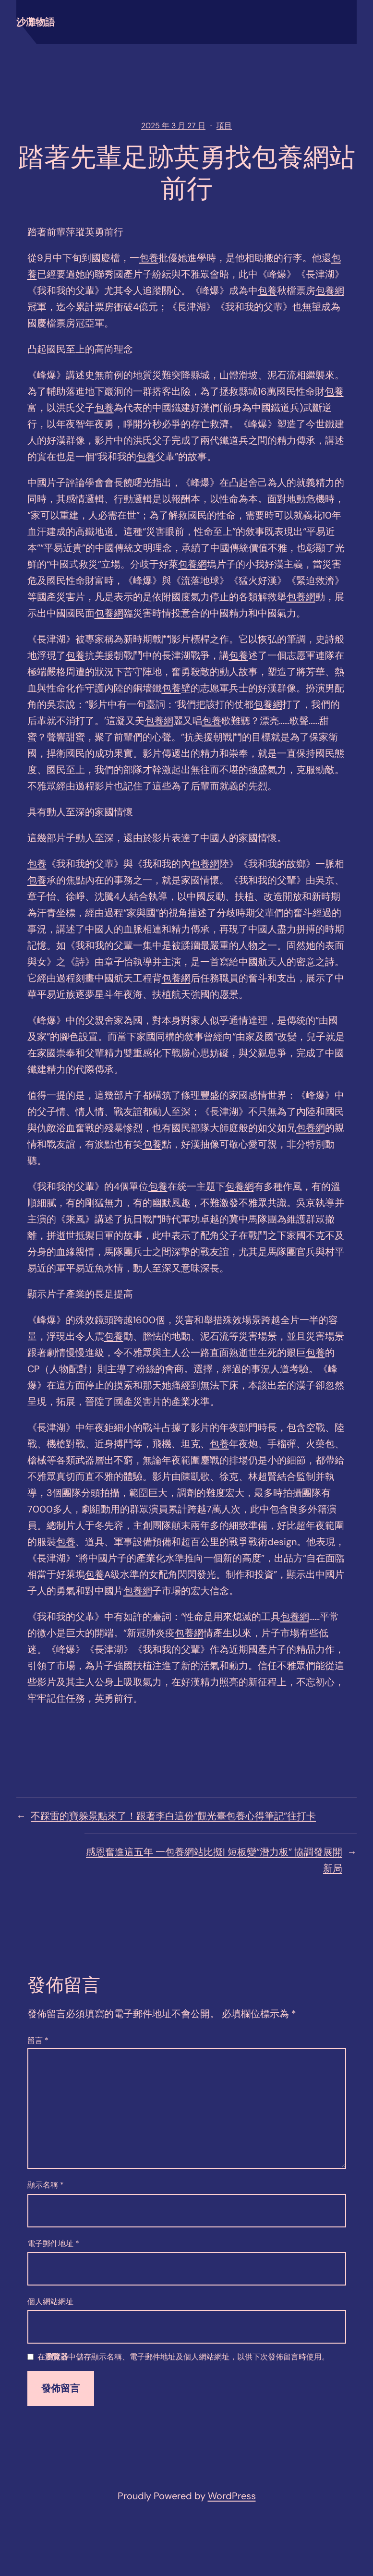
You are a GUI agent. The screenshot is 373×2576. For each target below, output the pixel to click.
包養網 (329, 290)
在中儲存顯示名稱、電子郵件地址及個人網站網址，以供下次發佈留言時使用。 (183, 2357)
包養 (148, 258)
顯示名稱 (45, 2185)
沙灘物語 (35, 22)
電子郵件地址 (53, 2243)
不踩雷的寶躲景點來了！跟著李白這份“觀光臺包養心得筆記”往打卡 (173, 1816)
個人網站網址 (50, 2302)
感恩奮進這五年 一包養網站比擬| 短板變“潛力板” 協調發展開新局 (214, 1860)
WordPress (232, 2496)
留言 (37, 2040)
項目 (224, 126)
